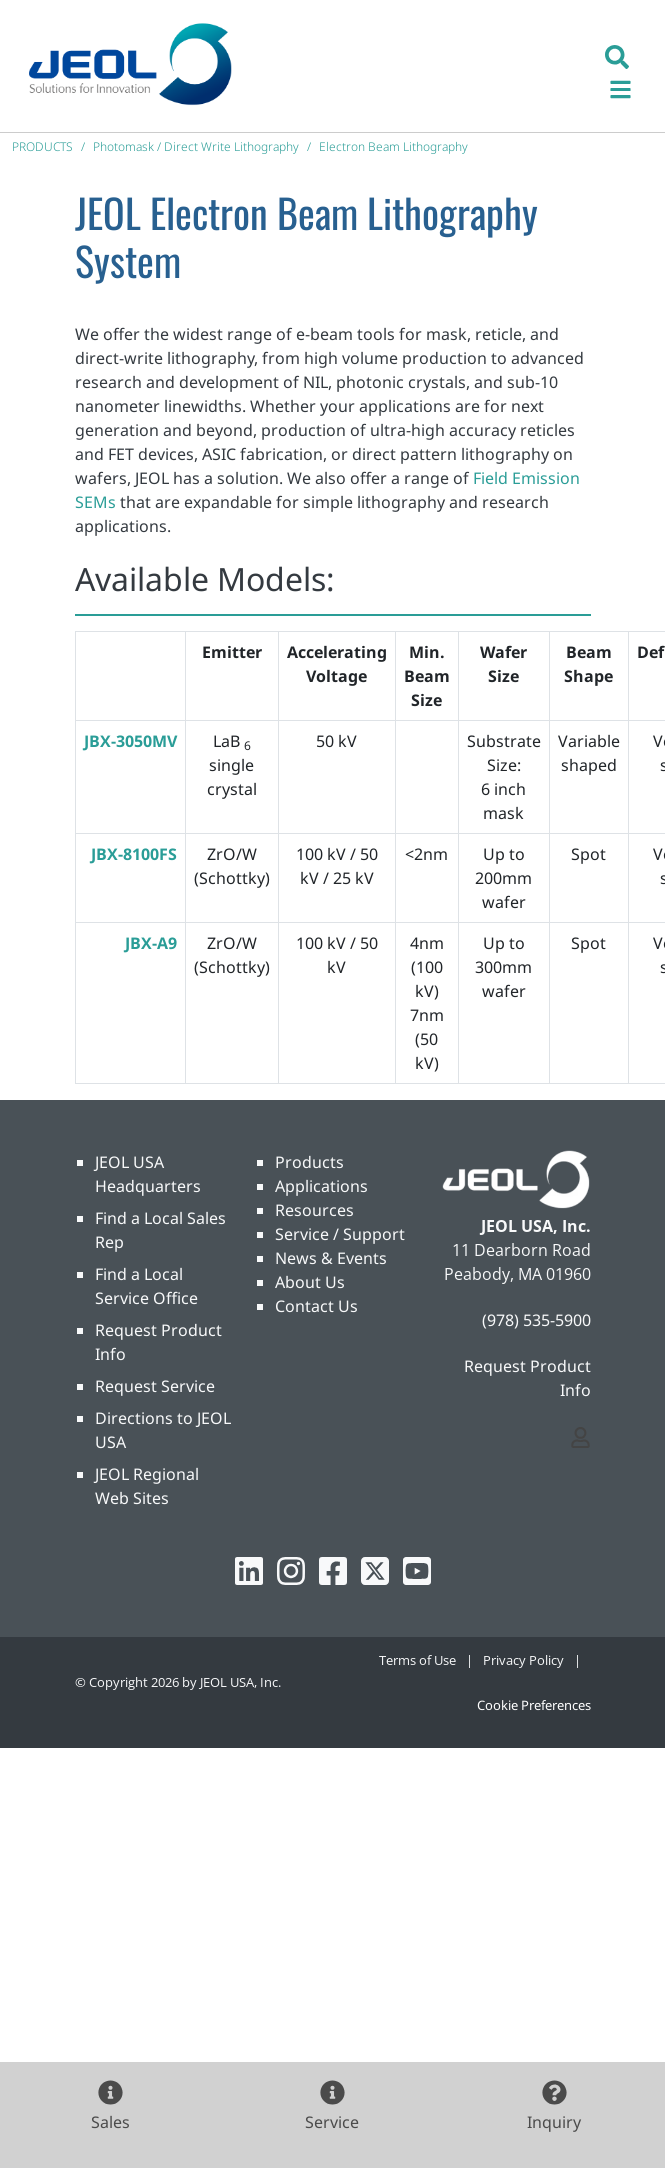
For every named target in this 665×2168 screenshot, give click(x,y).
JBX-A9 (151, 943)
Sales (110, 2122)
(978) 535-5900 (536, 1320)
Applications (321, 1186)
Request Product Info (527, 1378)
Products (309, 1162)
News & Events (331, 1258)
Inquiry (554, 2122)
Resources (314, 1210)
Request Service (155, 1386)
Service (332, 2122)
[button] (617, 55)
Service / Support (340, 1234)
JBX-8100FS (134, 854)
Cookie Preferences (534, 1705)
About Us (310, 1282)
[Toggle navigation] (631, 86)
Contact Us (316, 1306)
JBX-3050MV (130, 741)
